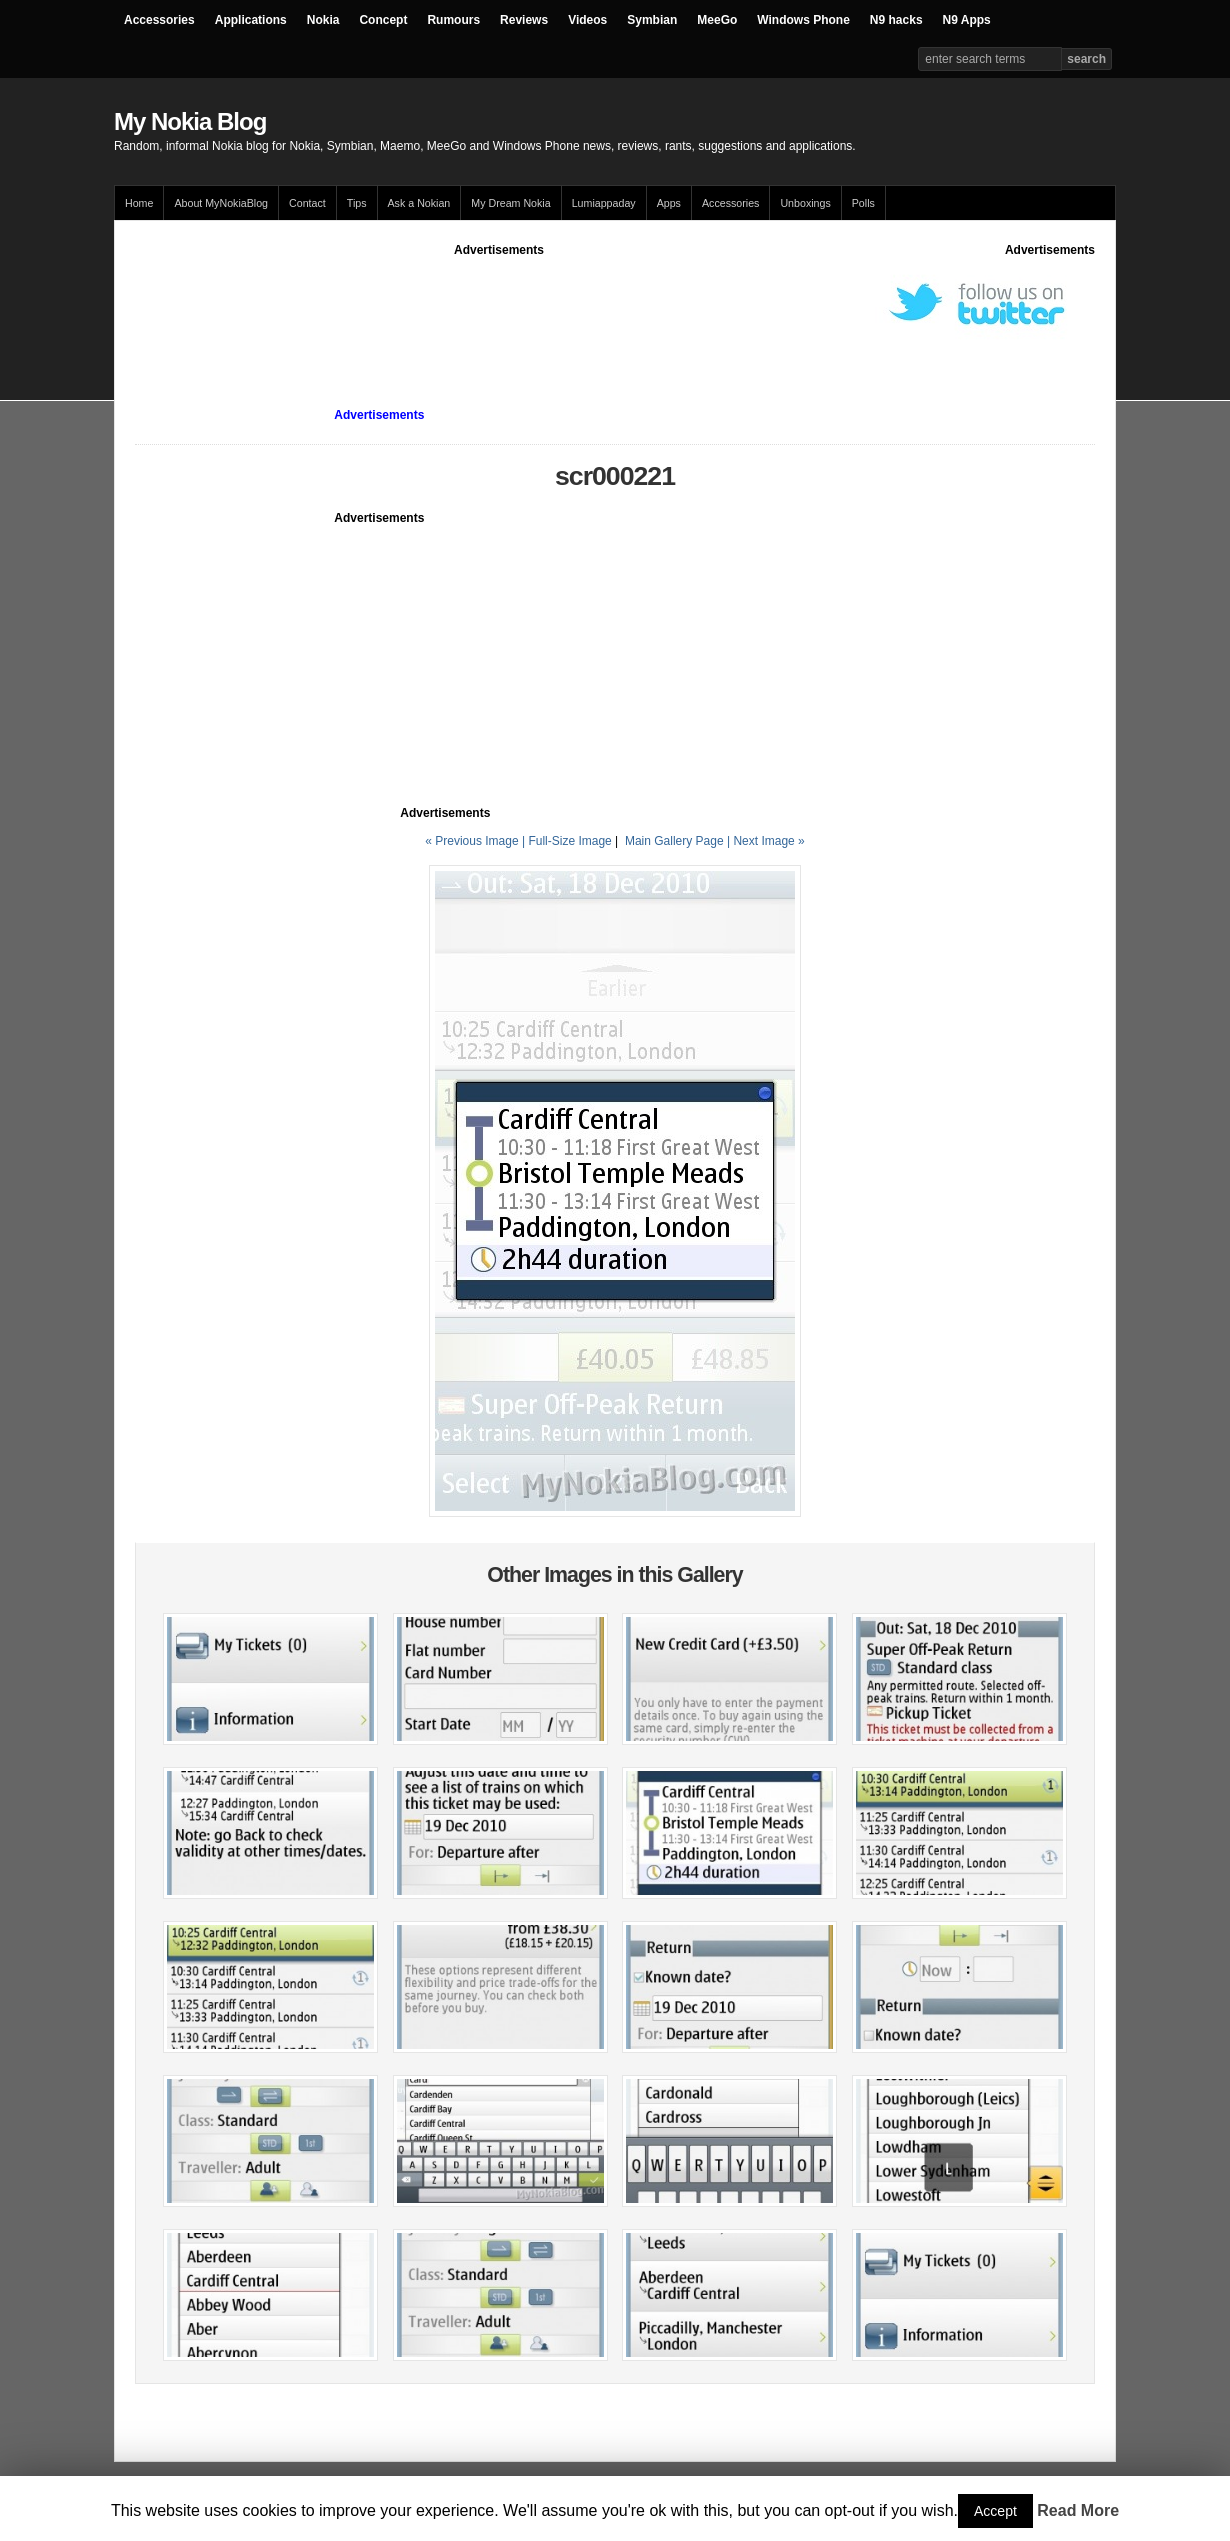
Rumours (453, 20)
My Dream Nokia (510, 203)
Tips (357, 203)
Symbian (652, 20)
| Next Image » (766, 841)
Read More (1078, 2510)
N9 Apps (967, 20)
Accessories (159, 20)
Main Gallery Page (674, 841)
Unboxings (805, 203)
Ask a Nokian (419, 203)
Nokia (323, 20)
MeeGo (717, 20)
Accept (995, 2511)
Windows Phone (803, 20)
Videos (587, 20)
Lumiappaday (604, 203)
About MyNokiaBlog (221, 203)
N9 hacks (896, 20)
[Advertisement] (499, 304)
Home (139, 203)
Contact (307, 203)
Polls (863, 203)
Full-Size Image (569, 841)
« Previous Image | (476, 841)
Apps (669, 203)
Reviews (524, 20)
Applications (251, 20)
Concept (383, 20)
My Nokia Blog (190, 121)
